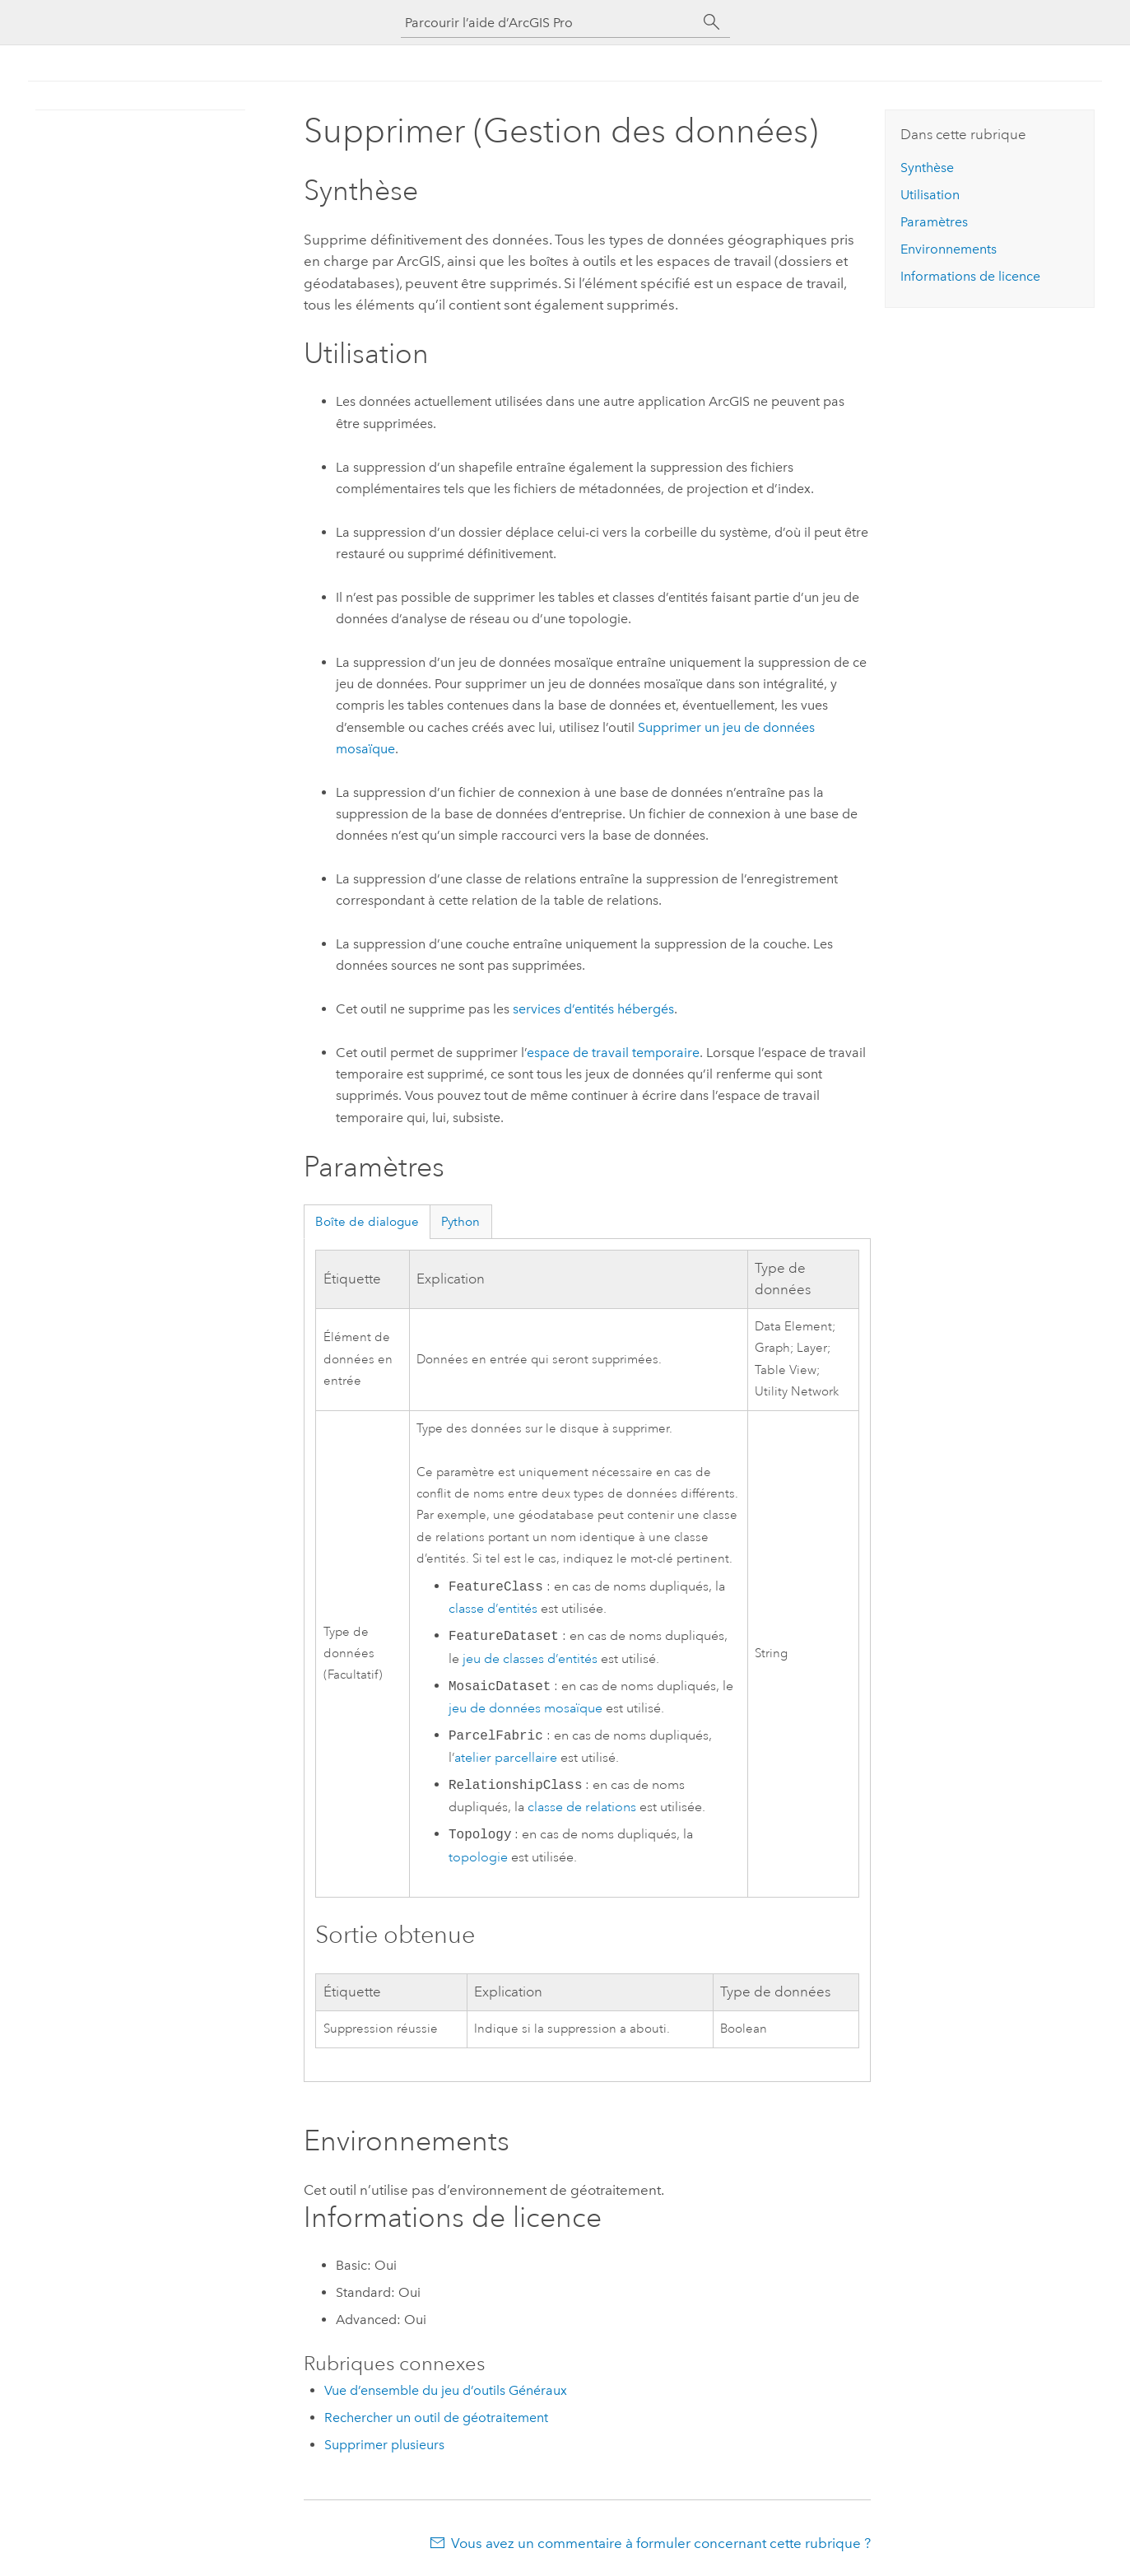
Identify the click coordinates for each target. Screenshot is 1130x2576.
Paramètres (934, 222)
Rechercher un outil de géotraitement (436, 2417)
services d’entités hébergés (593, 1009)
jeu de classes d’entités (530, 1659)
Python (460, 1221)
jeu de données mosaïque (525, 1708)
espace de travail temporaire (613, 1052)
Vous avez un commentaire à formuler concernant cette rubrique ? (661, 2543)
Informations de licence (970, 276)
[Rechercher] (712, 22)
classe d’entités (493, 1608)
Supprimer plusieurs (384, 2445)
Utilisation (930, 195)
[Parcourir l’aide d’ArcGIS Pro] (549, 22)
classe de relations (582, 1807)
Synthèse (927, 167)
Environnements (948, 249)
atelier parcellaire (505, 1757)
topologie (478, 1857)
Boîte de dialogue (367, 1221)
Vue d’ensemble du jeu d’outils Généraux (445, 2390)
